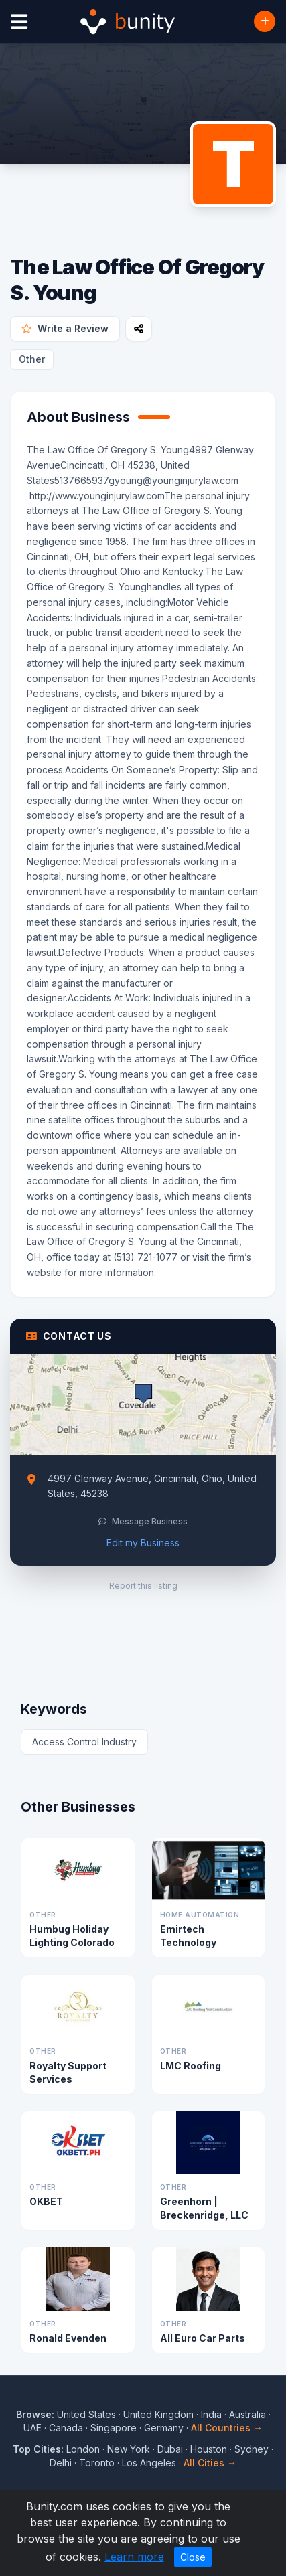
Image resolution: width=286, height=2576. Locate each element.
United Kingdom (158, 2414)
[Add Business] (264, 21)
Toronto (97, 2462)
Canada (66, 2427)
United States (86, 2414)
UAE (32, 2427)
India (211, 2414)
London (83, 2449)
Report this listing (143, 1586)
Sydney (251, 2449)
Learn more (134, 2556)
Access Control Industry (84, 1741)
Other (32, 359)
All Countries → (227, 2427)
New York (128, 2449)
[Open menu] (19, 21)
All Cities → (210, 2462)
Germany (164, 2427)
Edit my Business (143, 1542)
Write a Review (65, 328)
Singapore (113, 2427)
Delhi (61, 2462)
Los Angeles (149, 2462)
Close (193, 2557)
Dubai (170, 2449)
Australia (247, 2414)
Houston (208, 2449)
